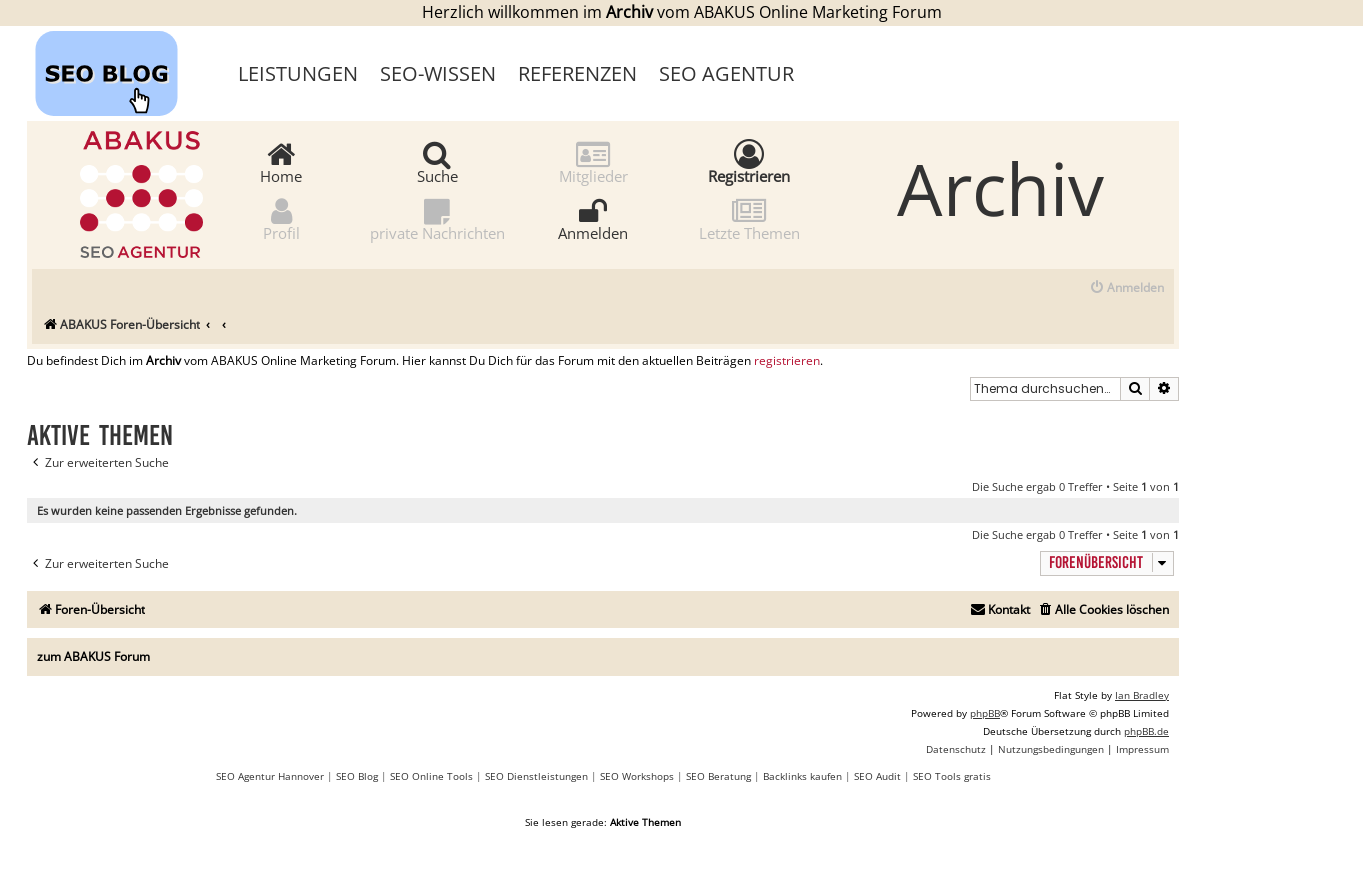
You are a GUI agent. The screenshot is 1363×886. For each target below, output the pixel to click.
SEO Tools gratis (952, 776)
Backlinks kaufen (802, 776)
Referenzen (577, 73)
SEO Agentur (726, 73)
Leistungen (298, 73)
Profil (281, 218)
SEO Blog (357, 776)
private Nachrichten (437, 218)
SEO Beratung (718, 776)
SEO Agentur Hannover (270, 776)
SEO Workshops (637, 776)
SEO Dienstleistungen (536, 776)
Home (281, 161)
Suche (437, 161)
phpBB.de (1146, 731)
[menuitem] (1126, 288)
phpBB (985, 713)
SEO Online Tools (431, 776)
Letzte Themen (749, 218)
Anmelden (593, 218)
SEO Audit (877, 776)
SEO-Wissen (438, 73)
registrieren (787, 361)
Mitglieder (593, 161)
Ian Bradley (1142, 695)
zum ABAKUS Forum (93, 656)
